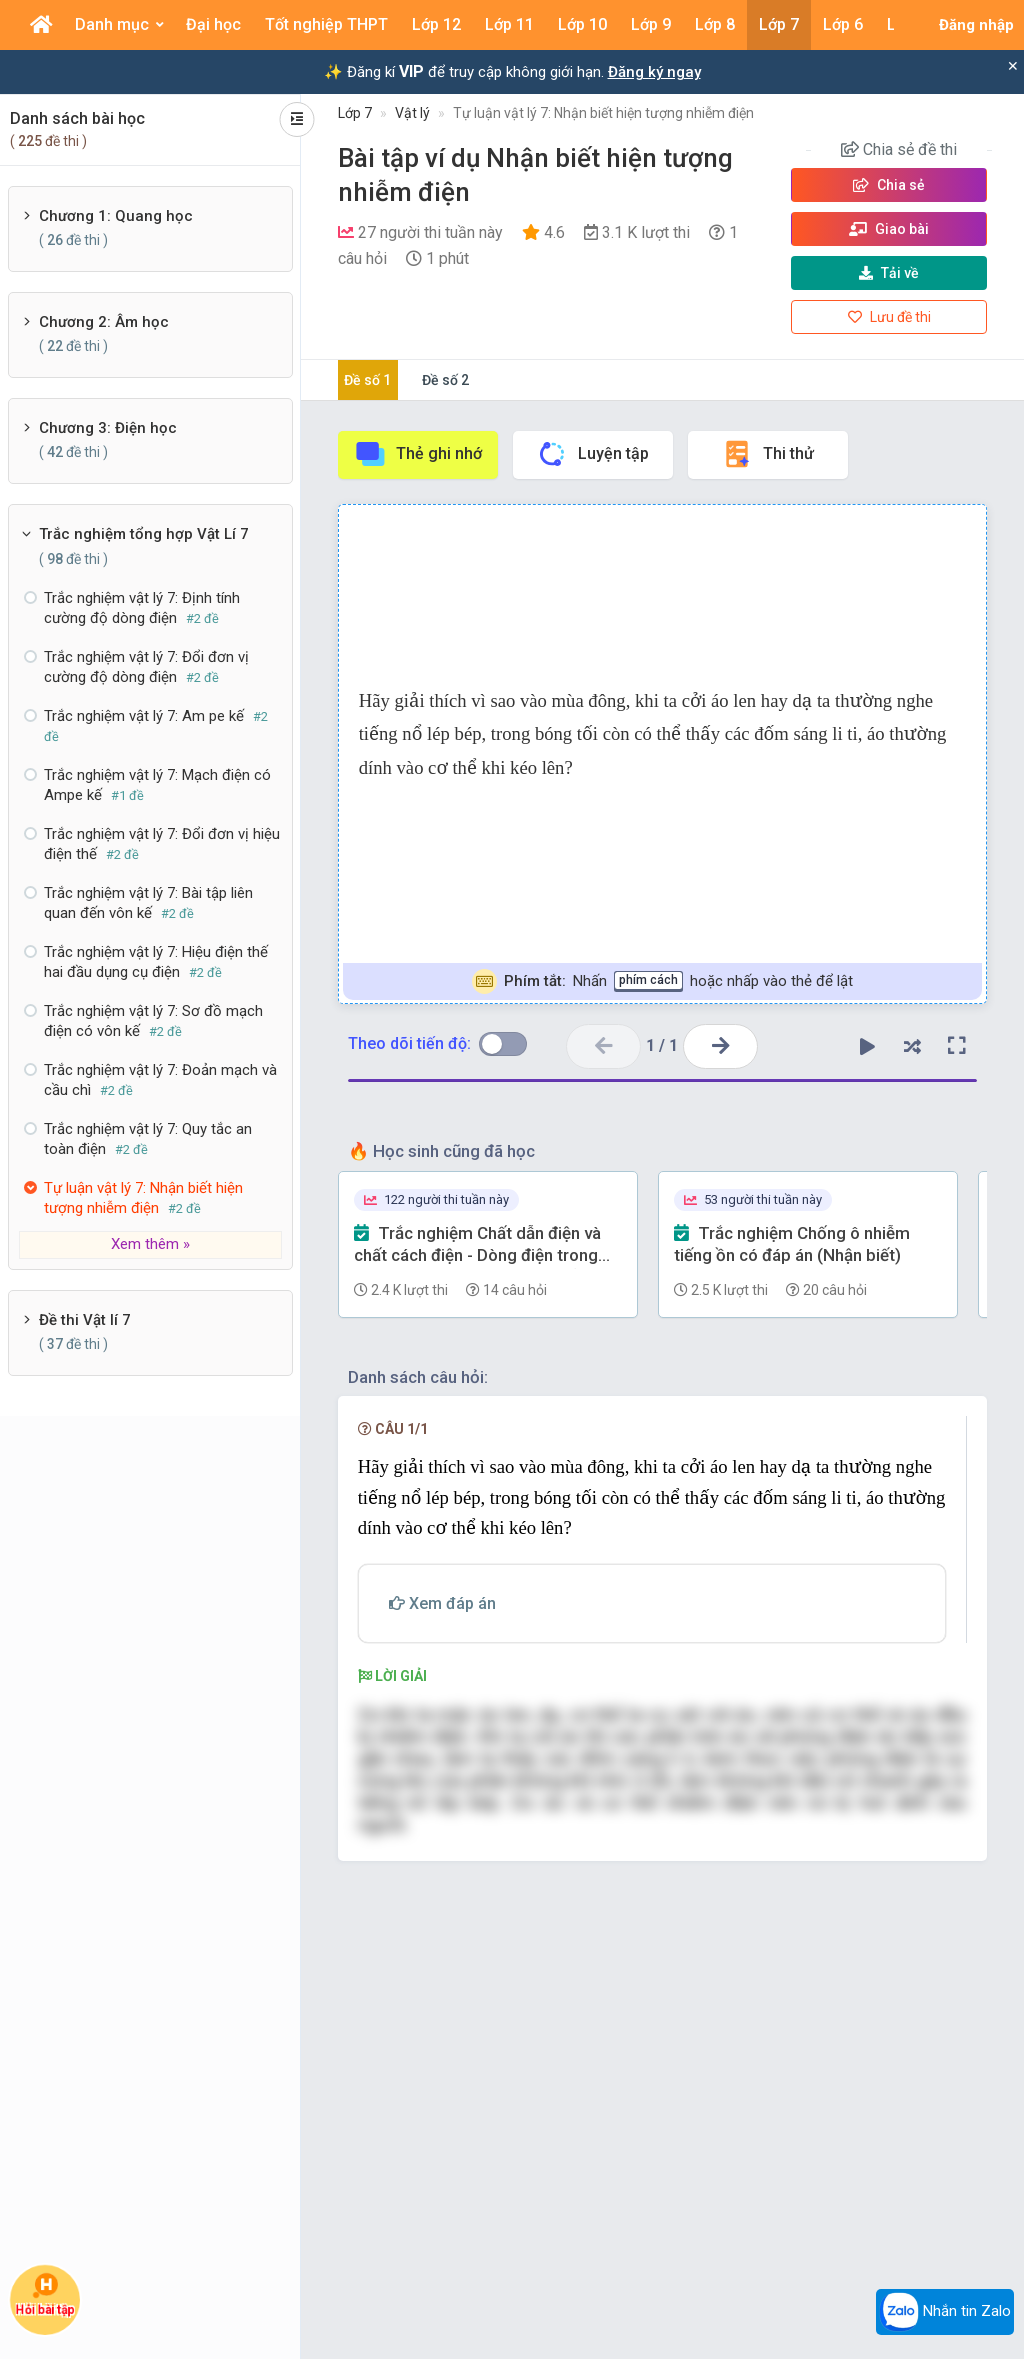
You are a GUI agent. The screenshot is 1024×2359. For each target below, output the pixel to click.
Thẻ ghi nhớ (418, 454)
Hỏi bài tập (44, 2294)
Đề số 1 (367, 380)
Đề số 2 (445, 380)
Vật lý (412, 113)
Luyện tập (592, 454)
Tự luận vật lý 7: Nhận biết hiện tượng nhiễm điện (603, 113)
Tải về (889, 273)
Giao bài (889, 229)
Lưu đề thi (889, 317)
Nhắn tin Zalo (945, 2312)
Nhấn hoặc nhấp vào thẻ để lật (662, 981)
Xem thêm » (150, 1244)
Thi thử (767, 454)
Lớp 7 (355, 113)
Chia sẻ (889, 185)
